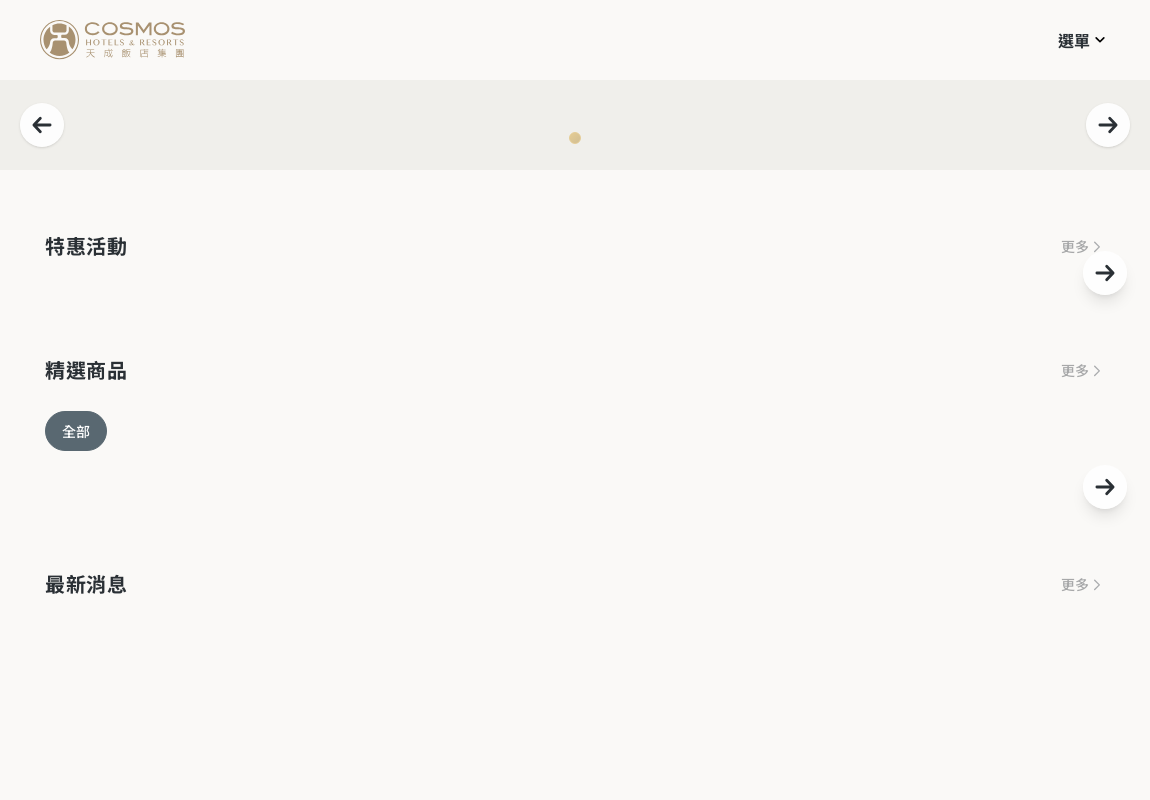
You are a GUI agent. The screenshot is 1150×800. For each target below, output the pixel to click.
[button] (1084, 39)
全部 (76, 431)
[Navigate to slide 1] (575, 138)
